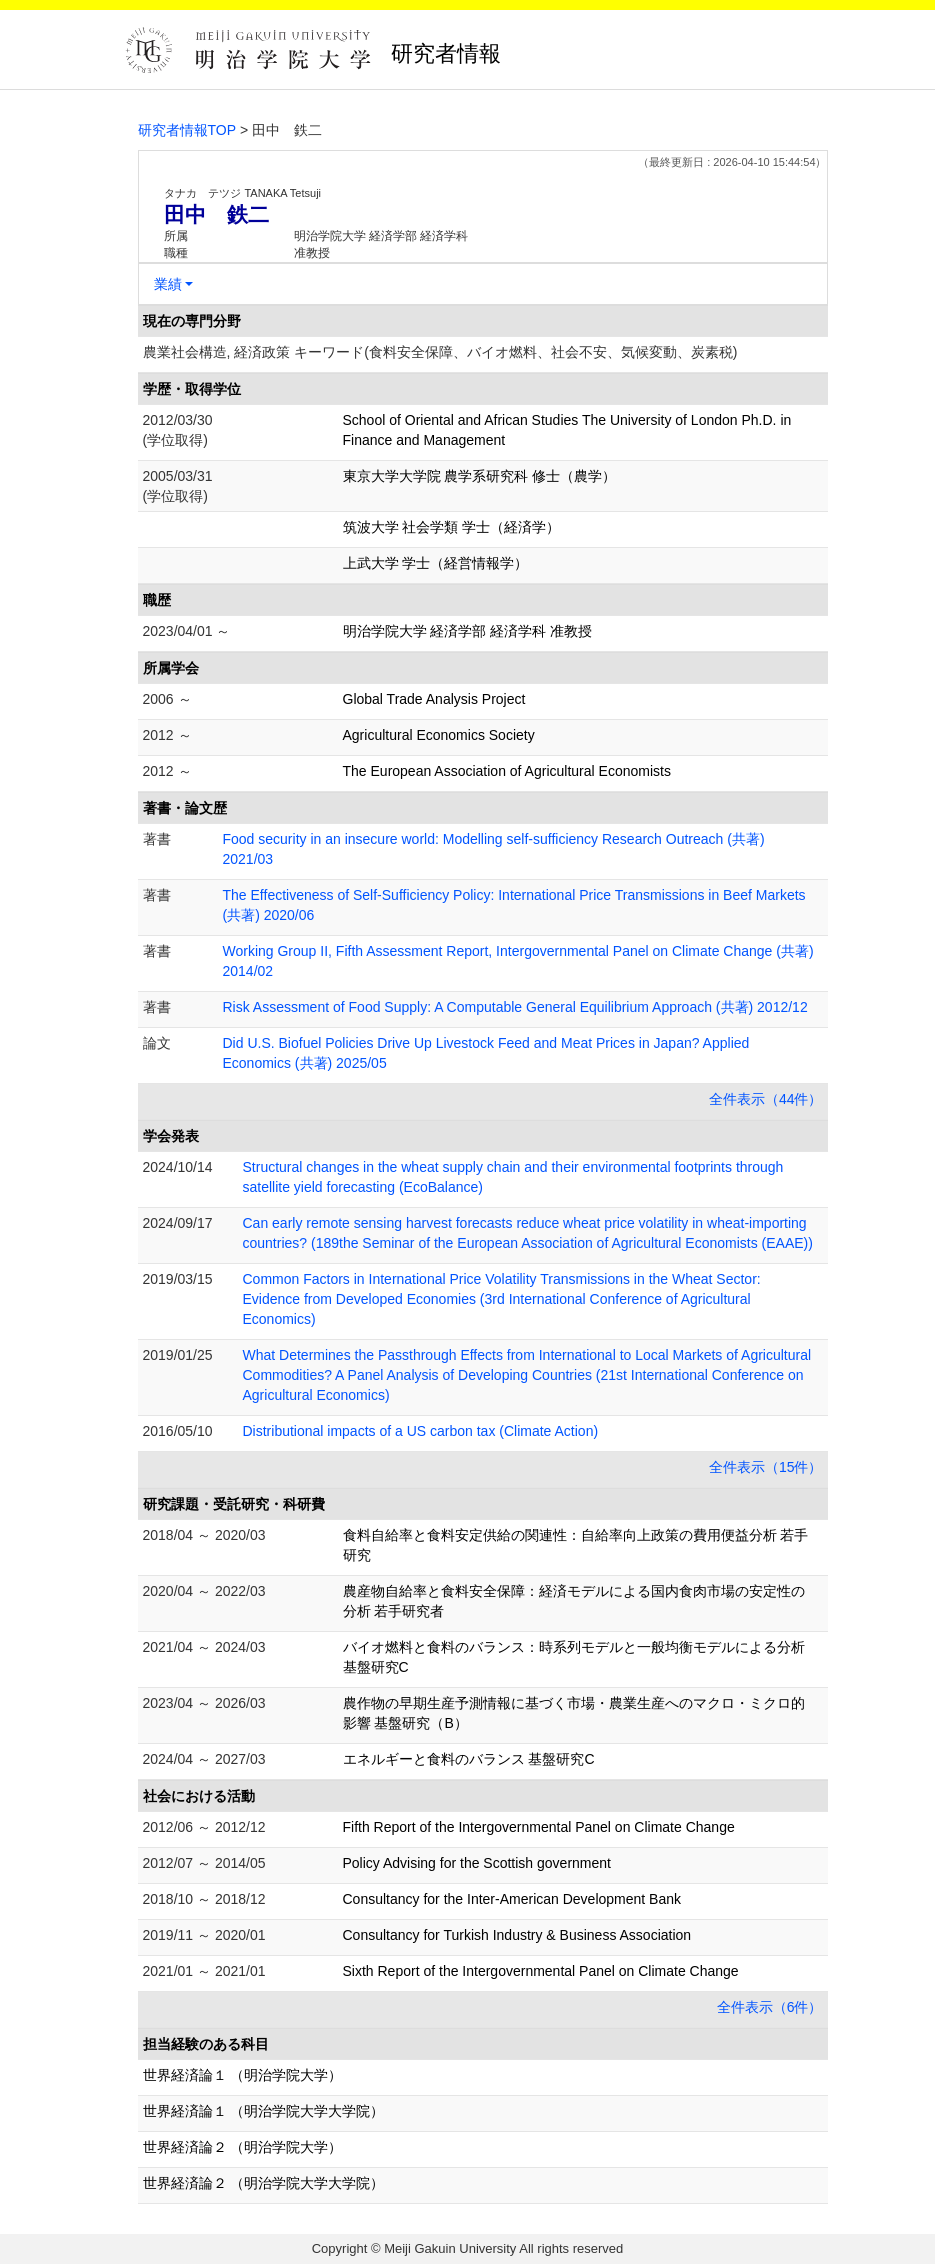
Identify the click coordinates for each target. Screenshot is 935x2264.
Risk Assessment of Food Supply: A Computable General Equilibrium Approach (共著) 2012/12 (515, 1007)
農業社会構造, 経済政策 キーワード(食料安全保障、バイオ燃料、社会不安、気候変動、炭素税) (440, 352)
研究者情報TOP (187, 130)
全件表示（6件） (770, 2007)
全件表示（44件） (766, 1099)
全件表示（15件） (766, 1467)
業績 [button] (168, 284)
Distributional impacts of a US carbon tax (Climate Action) (421, 1431)
